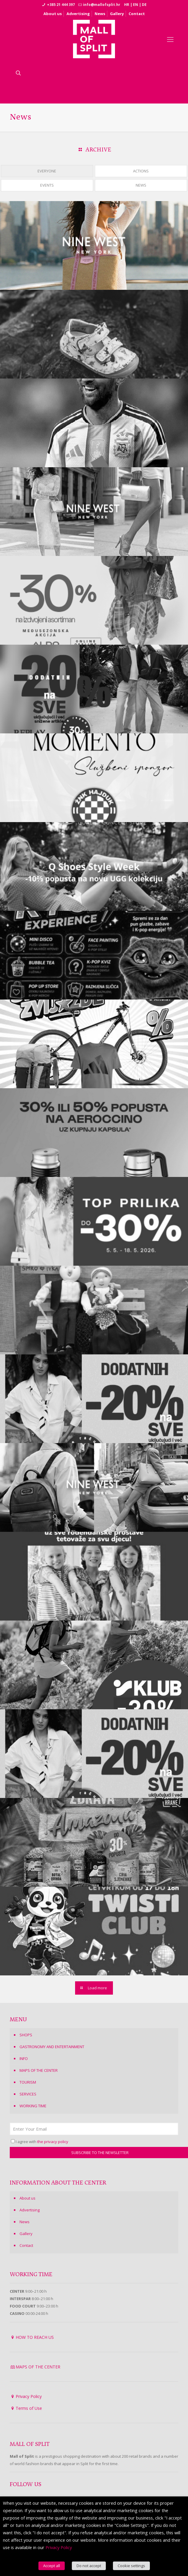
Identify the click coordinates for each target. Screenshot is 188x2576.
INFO (24, 2058)
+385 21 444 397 (61, 4)
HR (126, 4)
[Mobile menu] (170, 39)
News (100, 13)
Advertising (78, 13)
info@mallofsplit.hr (101, 4)
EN (135, 4)
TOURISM (28, 2082)
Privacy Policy (29, 2396)
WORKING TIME (33, 2105)
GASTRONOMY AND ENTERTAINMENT (52, 2046)
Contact (137, 13)
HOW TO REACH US (35, 2337)
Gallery (117, 13)
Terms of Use (29, 2408)
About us (52, 13)
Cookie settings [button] (131, 2565)
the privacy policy (52, 2141)
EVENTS (47, 185)
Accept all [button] (51, 2565)
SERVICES (28, 2094)
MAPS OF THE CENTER (39, 2070)
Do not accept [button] (89, 2565)
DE (144, 4)
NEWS (141, 185)
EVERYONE (47, 171)
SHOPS (26, 2034)
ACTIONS (141, 171)
